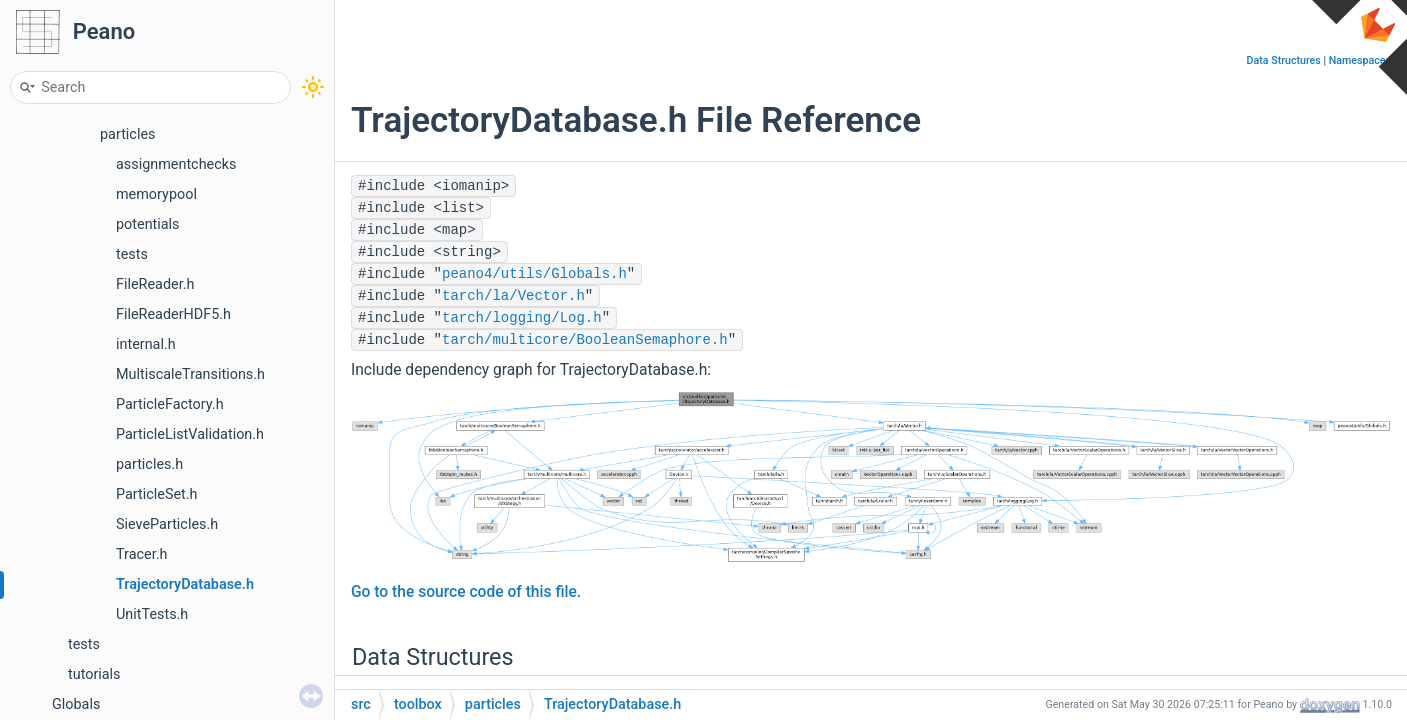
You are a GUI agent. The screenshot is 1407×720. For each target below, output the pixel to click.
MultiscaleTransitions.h (190, 374)
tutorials (94, 674)
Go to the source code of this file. (466, 592)
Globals (76, 704)
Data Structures (1284, 60)
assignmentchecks (176, 164)
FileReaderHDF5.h (173, 314)
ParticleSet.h (157, 494)
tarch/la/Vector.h (513, 296)
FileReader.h (155, 284)
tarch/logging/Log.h (522, 318)
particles (127, 134)
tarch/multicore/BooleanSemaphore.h (585, 340)
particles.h (149, 464)
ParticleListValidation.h (190, 434)
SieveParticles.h (167, 524)
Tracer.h (141, 554)
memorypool (156, 194)
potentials (148, 224)
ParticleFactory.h (170, 404)
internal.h (146, 344)
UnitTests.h (152, 614)
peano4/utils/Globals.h (534, 274)
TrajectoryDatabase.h (185, 584)
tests (132, 254)
